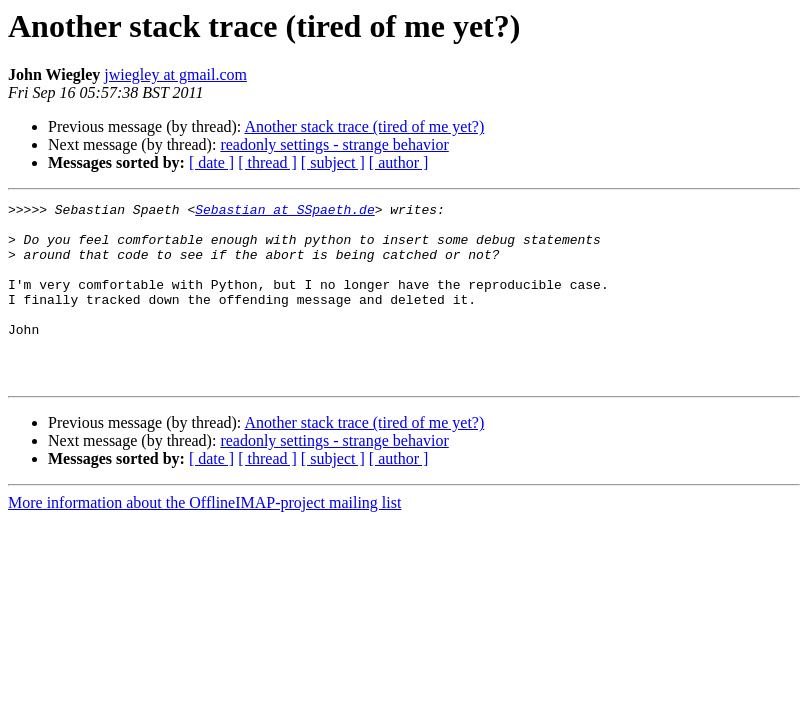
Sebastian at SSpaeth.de (284, 212)
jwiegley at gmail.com (175, 74)
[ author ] (399, 162)
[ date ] (211, 162)
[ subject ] (333, 162)
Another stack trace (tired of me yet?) (364, 126)
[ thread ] (267, 162)
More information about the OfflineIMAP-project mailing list (204, 538)
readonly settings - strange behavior (334, 144)
